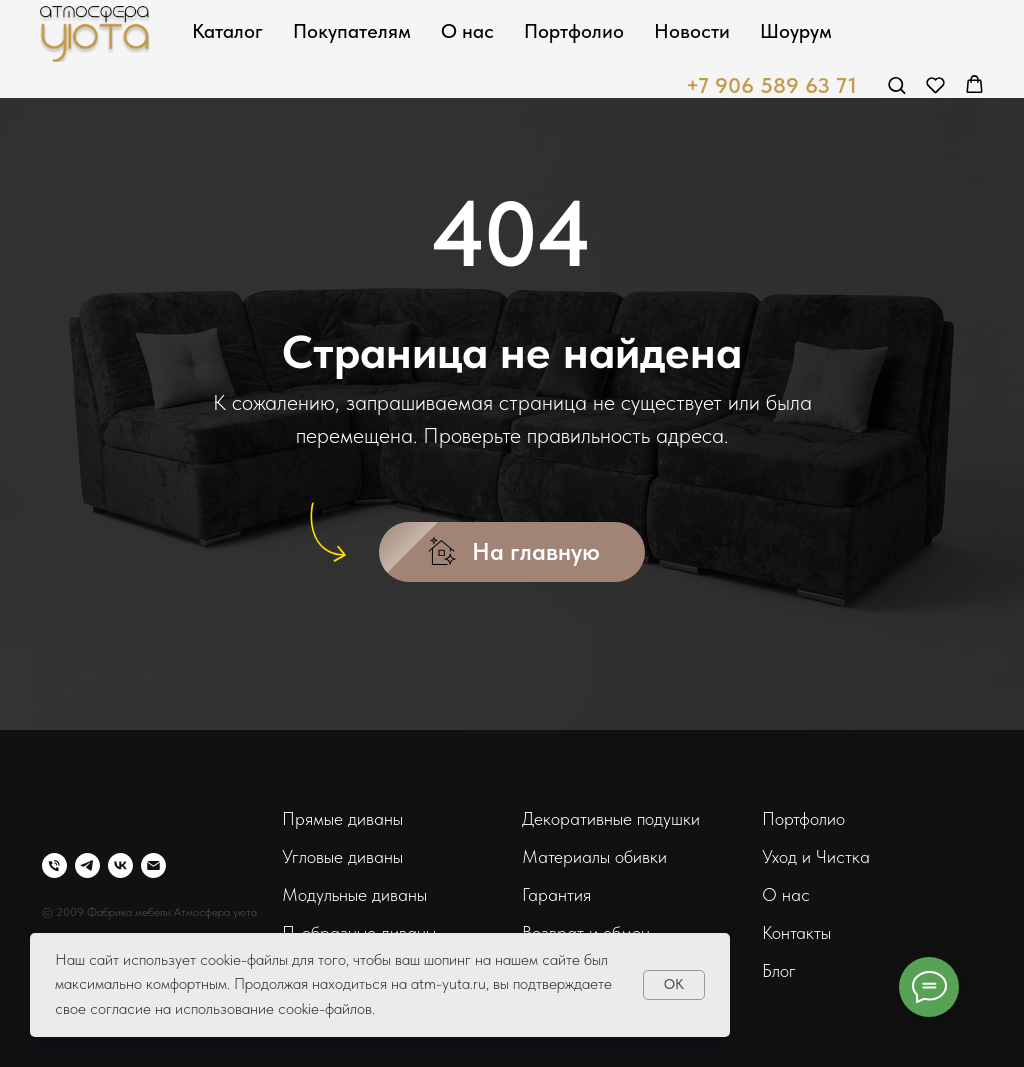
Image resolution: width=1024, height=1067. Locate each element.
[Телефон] (54, 865)
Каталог (227, 31)
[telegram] (87, 865)
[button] (896, 84)
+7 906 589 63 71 (771, 85)
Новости (692, 31)
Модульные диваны (354, 894)
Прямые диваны (342, 818)
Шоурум (796, 31)
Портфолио (574, 31)
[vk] (120, 865)
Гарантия (556, 894)
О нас (467, 31)
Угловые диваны (342, 856)
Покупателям (352, 31)
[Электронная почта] (153, 865)
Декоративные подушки (611, 818)
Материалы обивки (594, 856)
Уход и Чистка (816, 856)
